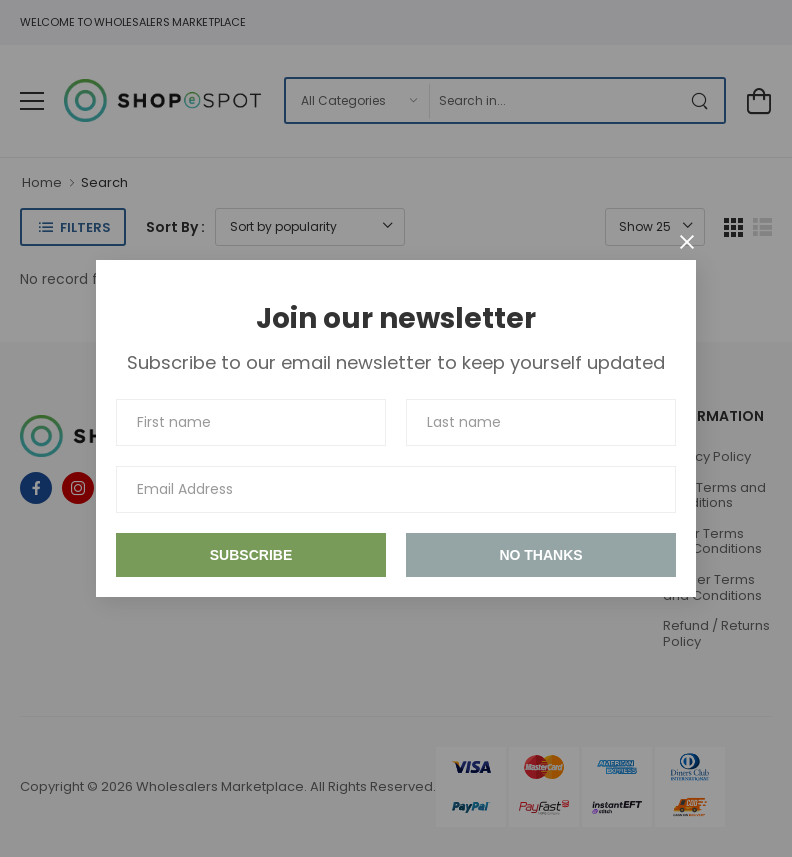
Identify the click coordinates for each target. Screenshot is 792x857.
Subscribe (251, 555)
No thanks (540, 555)
